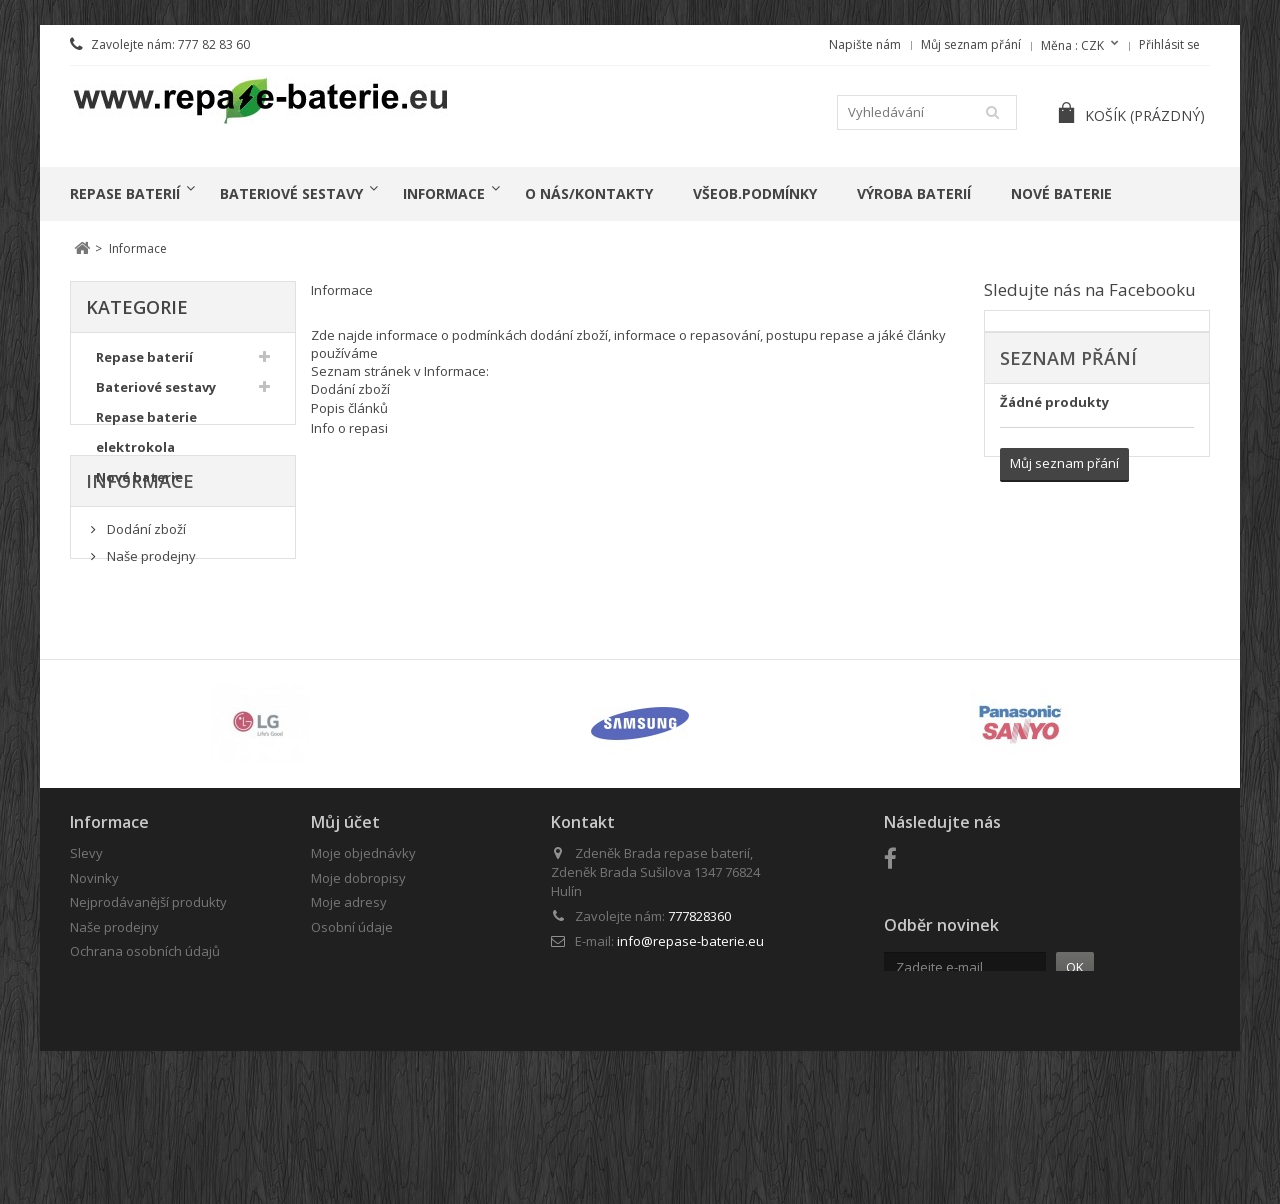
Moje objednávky (363, 968)
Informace (444, 193)
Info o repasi (349, 428)
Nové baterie (1061, 193)
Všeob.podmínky (755, 193)
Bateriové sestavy (291, 193)
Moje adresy (349, 1017)
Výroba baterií (914, 193)
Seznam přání (1068, 358)
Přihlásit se (1169, 44)
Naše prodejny (150, 644)
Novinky (94, 993)
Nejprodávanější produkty (148, 1017)
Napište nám (865, 44)
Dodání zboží (145, 616)
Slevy (86, 968)
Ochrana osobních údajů (145, 1066)
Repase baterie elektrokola (146, 438)
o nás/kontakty (589, 193)
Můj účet (345, 937)
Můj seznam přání (971, 44)
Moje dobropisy (358, 993)
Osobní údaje (352, 1042)
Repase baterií (125, 193)
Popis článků (349, 408)
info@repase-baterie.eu (690, 1056)
